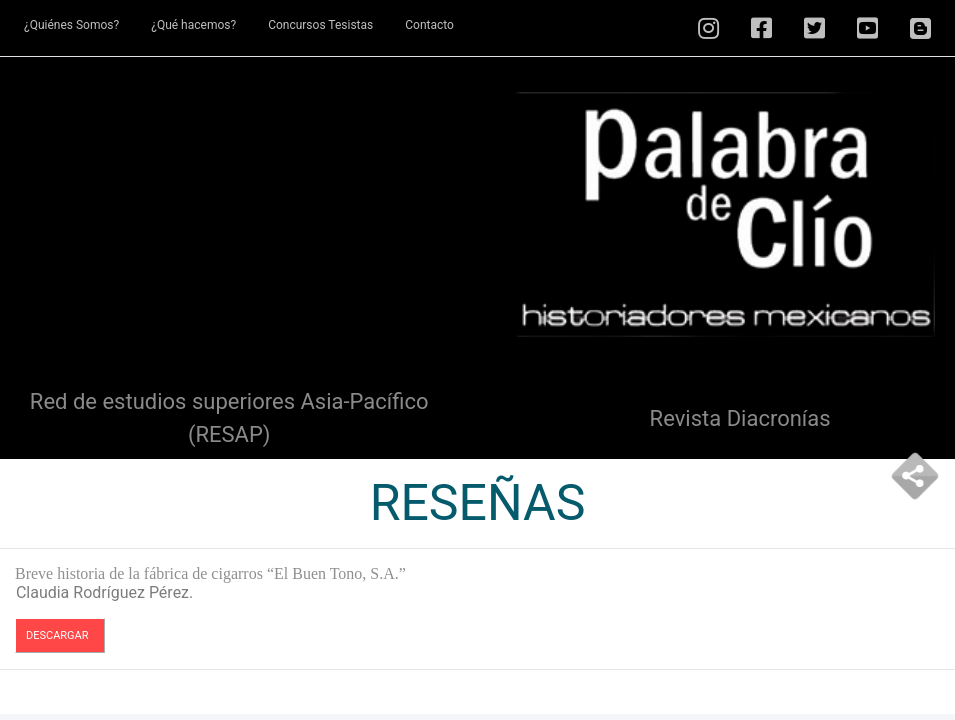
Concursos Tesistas (320, 25)
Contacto (429, 25)
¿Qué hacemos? (193, 25)
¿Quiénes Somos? (71, 25)
